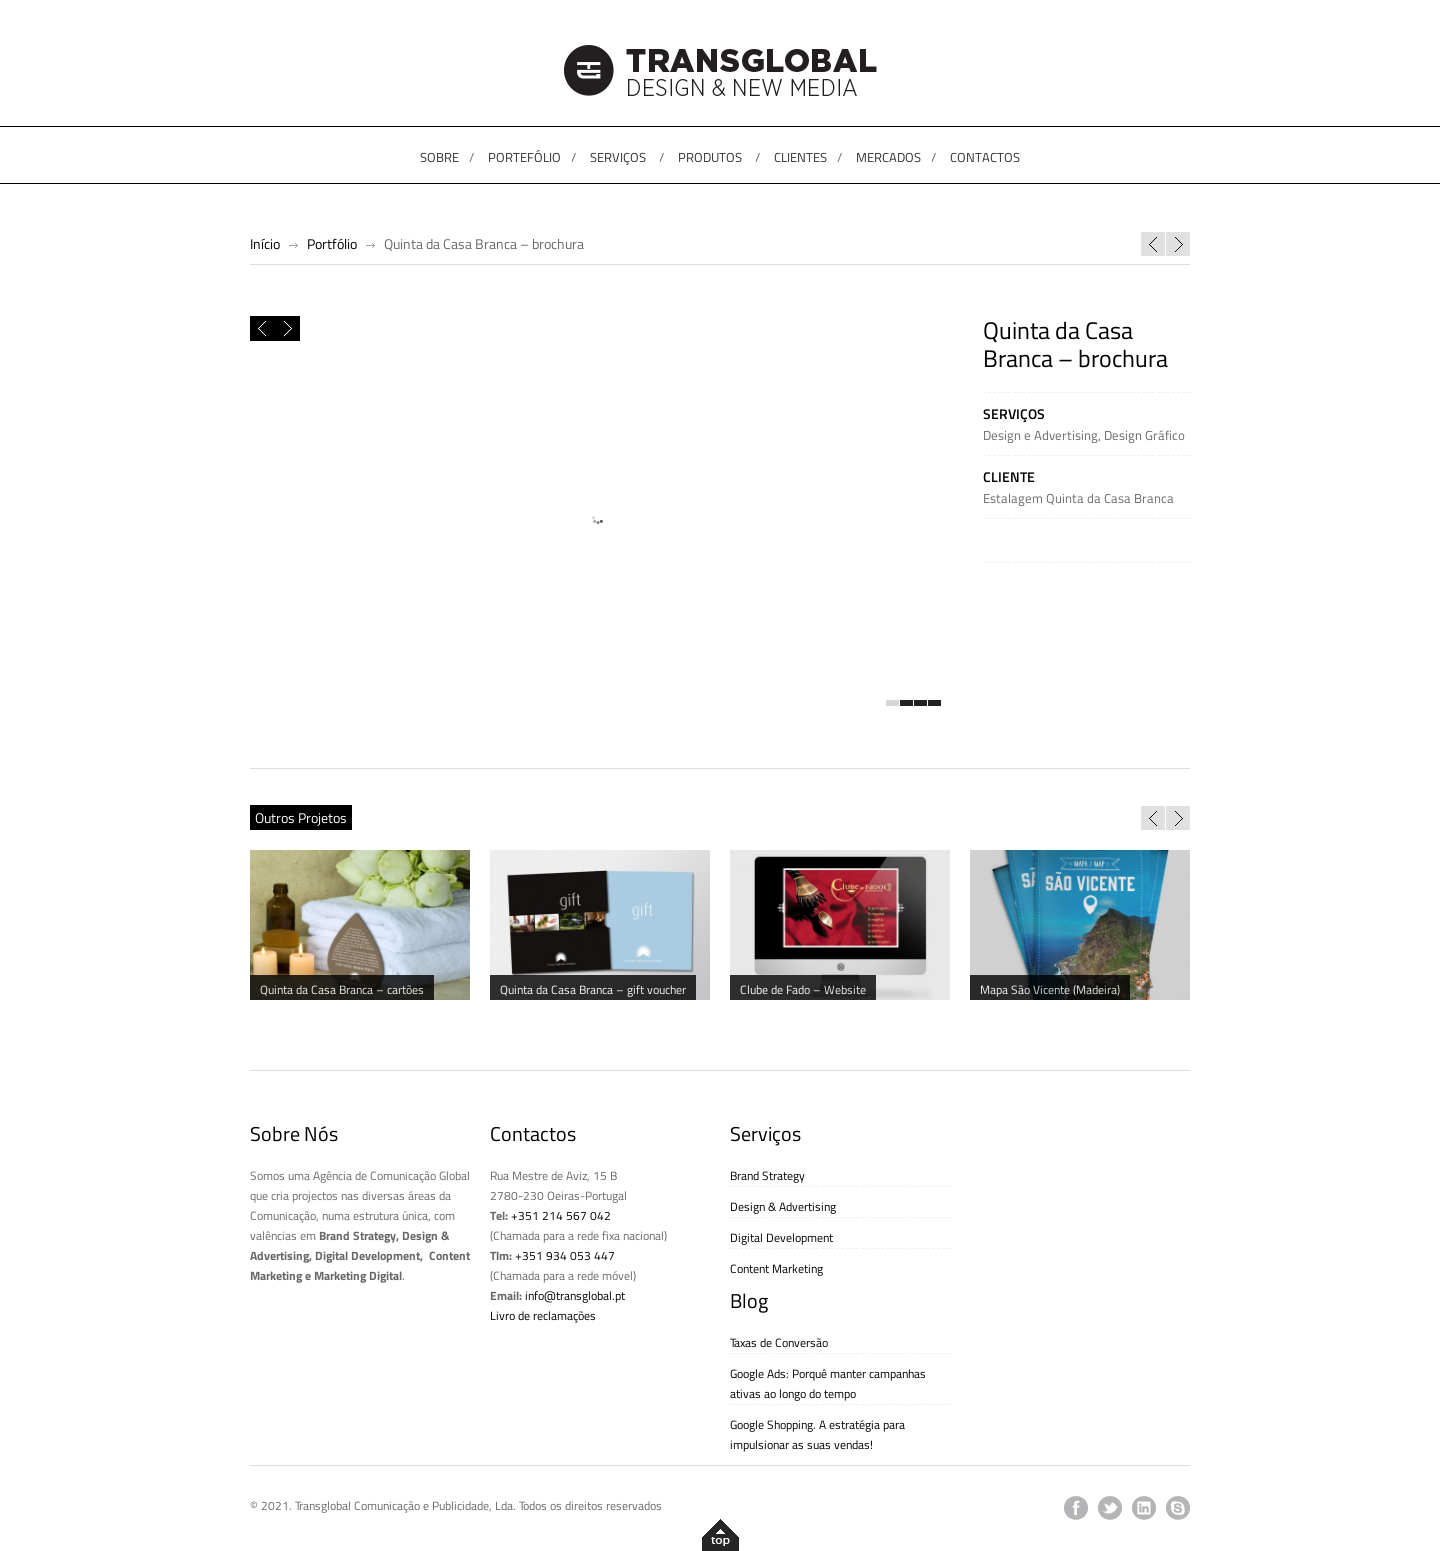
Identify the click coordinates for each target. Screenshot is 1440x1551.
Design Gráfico (1144, 435)
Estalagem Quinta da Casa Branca (1078, 498)
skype (1178, 1508)
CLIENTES (800, 157)
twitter (1110, 1508)
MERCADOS (888, 157)
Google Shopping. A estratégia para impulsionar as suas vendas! (817, 1434)
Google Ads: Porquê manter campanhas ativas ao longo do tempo (828, 1383)
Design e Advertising (1040, 435)
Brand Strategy (767, 1175)
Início (265, 243)
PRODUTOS (710, 157)
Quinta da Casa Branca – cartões (1178, 244)
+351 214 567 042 (561, 1215)
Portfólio (332, 243)
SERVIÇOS (618, 157)
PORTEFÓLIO (524, 157)
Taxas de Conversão (779, 1342)
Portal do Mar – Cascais (1153, 244)
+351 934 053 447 (565, 1255)
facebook (1076, 1508)
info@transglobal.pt (575, 1295)
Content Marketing (776, 1268)
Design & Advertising (783, 1206)
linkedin (1144, 1508)
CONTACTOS (985, 157)
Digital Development (781, 1237)
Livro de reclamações (543, 1315)
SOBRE (439, 157)
